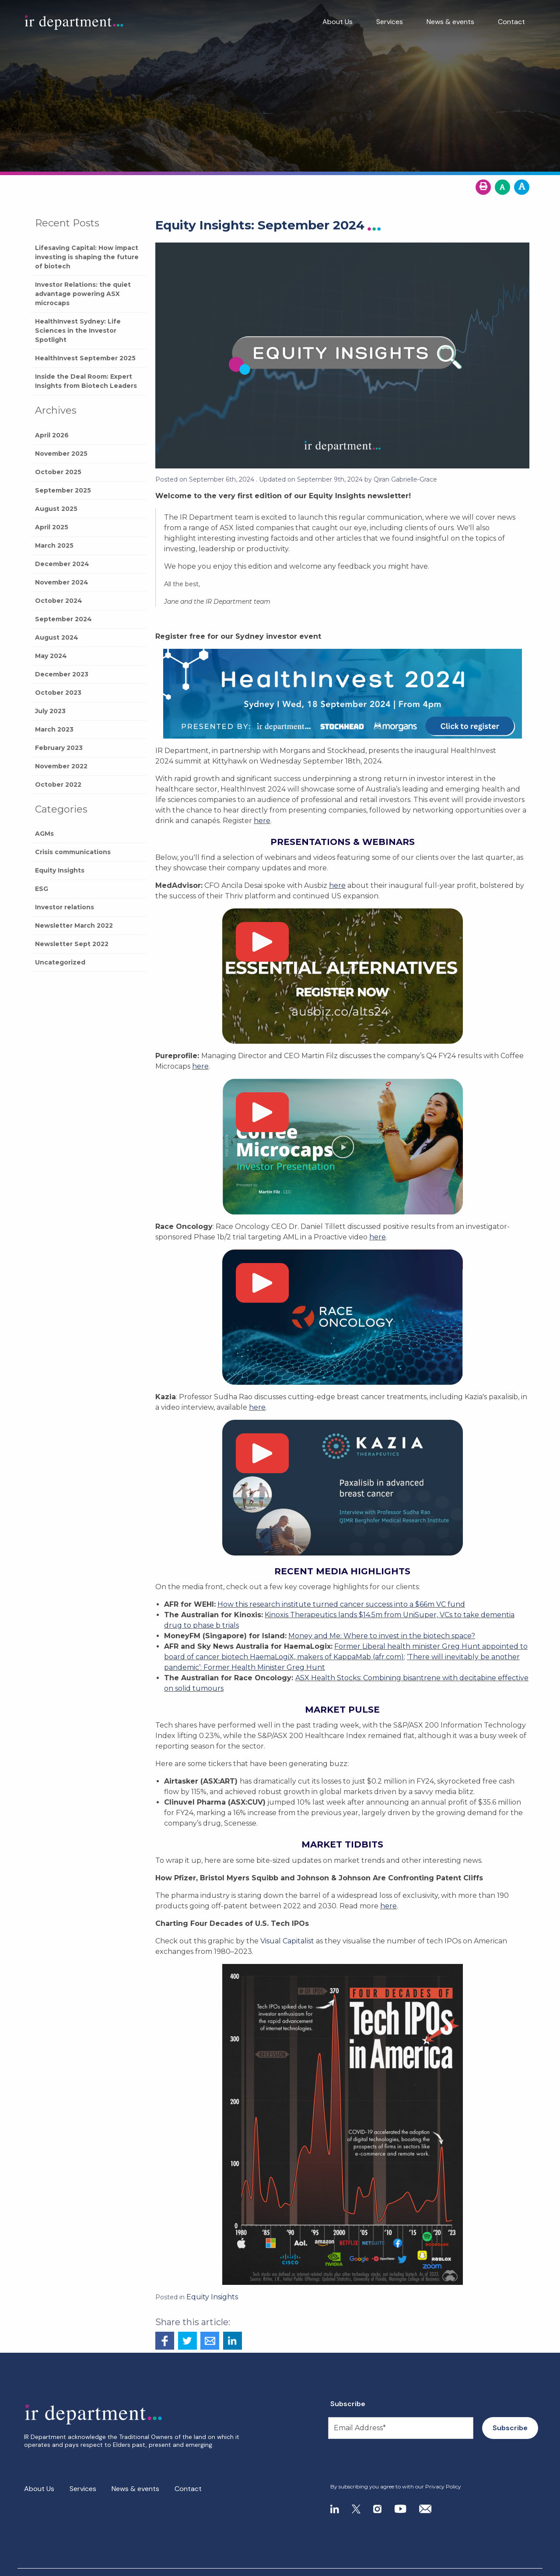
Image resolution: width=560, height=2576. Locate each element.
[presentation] (383, 2461)
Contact (511, 21)
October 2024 (58, 601)
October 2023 (58, 693)
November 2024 (61, 582)
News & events (450, 21)
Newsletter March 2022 (74, 925)
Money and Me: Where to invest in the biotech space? (381, 1636)
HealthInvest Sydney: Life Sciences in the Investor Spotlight (78, 330)
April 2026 (52, 435)
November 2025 (61, 453)
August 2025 (56, 509)
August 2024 (56, 637)
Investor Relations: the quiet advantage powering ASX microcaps (83, 294)
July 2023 (50, 711)
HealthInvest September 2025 (85, 358)
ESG (41, 889)
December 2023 (61, 674)
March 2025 (54, 545)
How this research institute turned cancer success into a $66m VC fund (341, 1604)
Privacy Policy (443, 2486)
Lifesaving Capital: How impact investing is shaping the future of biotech (87, 257)
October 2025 (58, 472)
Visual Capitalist (287, 1941)
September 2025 (63, 490)
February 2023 (59, 748)
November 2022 (61, 766)
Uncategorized (60, 962)
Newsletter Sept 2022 (71, 944)
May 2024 (51, 656)
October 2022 (58, 784)
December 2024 (62, 564)
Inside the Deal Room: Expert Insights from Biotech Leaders (86, 381)
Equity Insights (59, 870)
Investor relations (64, 907)
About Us (337, 21)
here (262, 820)
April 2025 (51, 527)
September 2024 (63, 619)
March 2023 (54, 729)
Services (389, 21)
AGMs (44, 834)
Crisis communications (73, 852)
